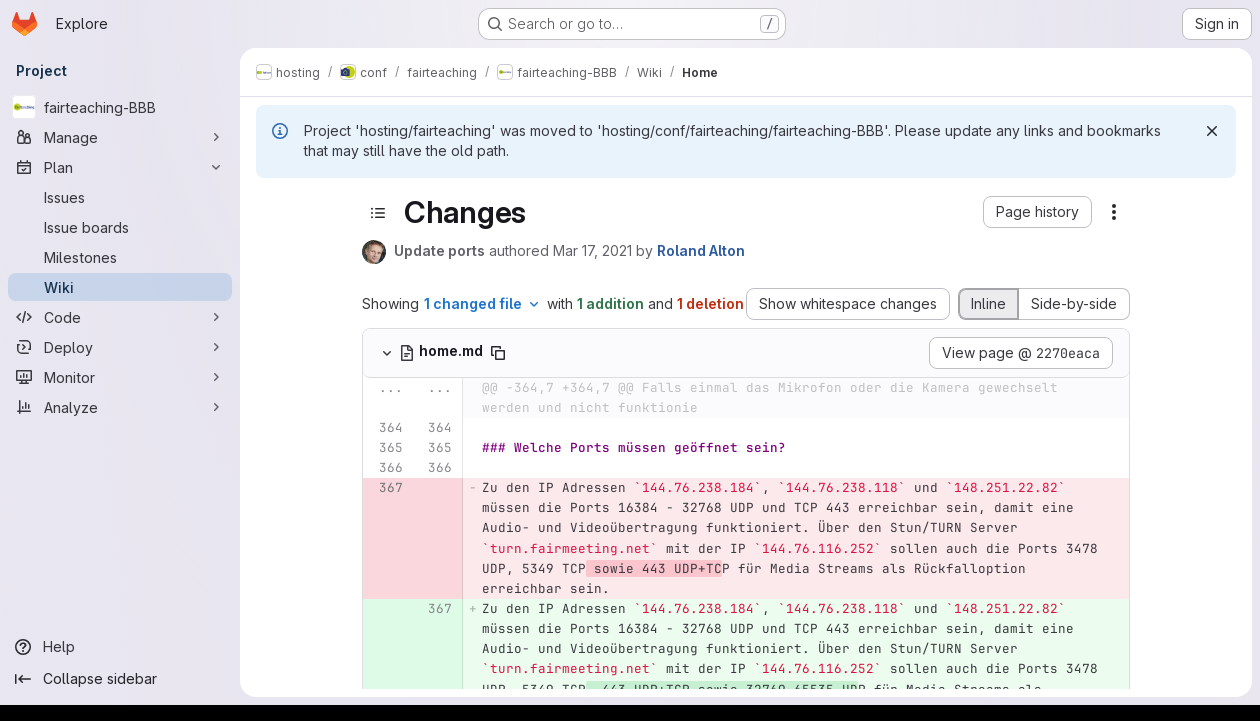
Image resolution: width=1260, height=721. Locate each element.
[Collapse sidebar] (120, 679)
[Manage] (120, 137)
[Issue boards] (120, 227)
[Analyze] (120, 407)
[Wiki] (120, 287)
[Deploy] (120, 347)
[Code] (120, 317)
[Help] (120, 647)
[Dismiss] (1212, 131)
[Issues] (120, 197)
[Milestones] (120, 257)
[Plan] (120, 167)
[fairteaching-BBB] (120, 107)
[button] (1037, 212)
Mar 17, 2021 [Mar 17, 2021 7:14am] (592, 250)
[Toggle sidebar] (378, 213)
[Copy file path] (498, 353)
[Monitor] (120, 377)
